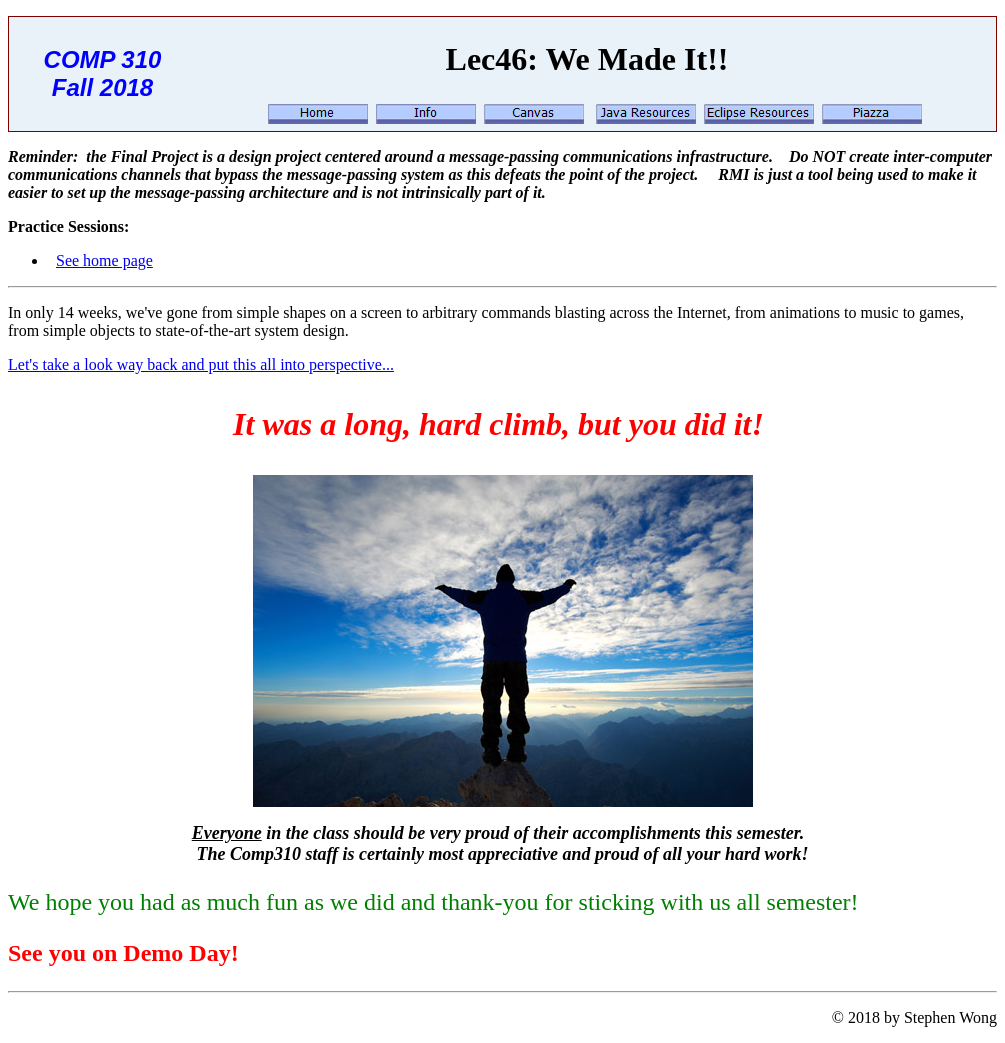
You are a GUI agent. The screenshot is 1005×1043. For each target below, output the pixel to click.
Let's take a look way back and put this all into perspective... (201, 364)
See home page (104, 260)
